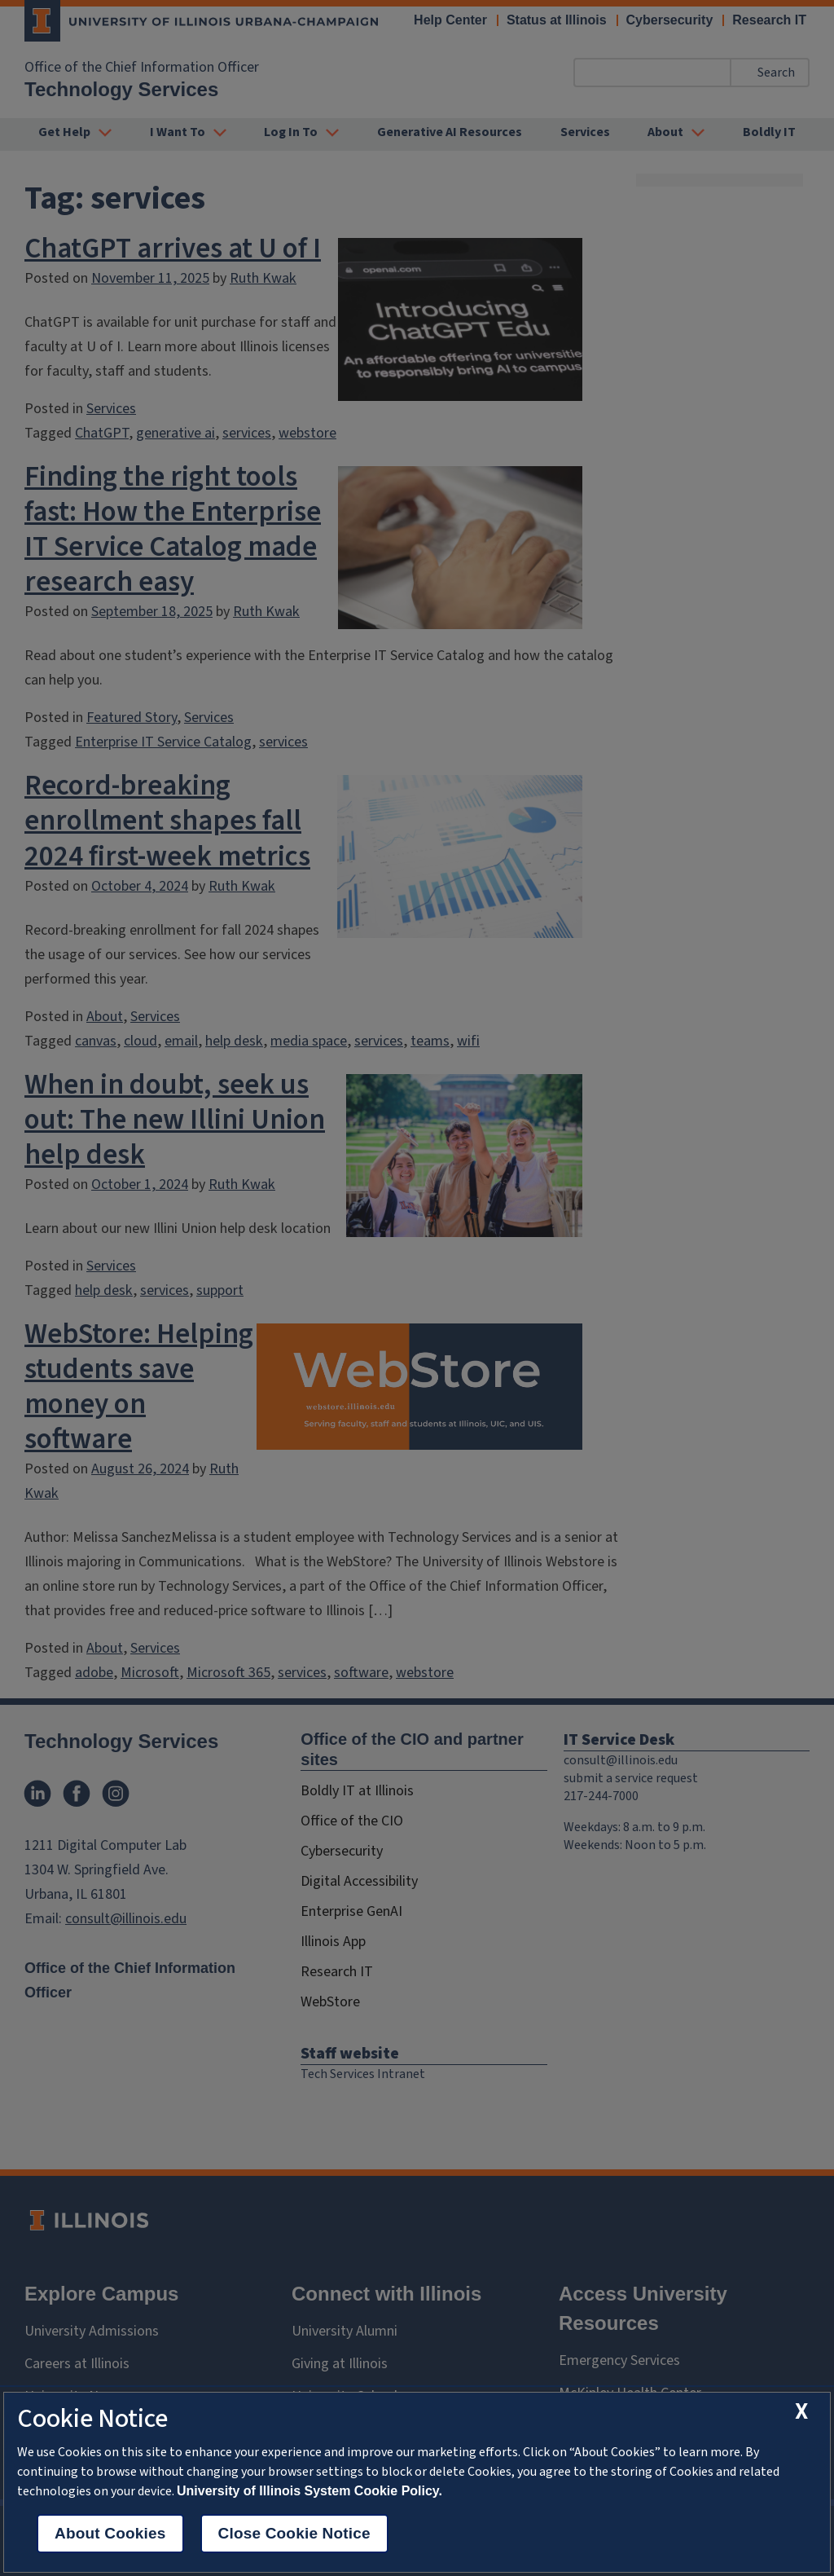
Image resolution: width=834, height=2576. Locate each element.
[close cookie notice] (801, 2412)
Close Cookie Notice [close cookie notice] (294, 2533)
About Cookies (110, 2533)
